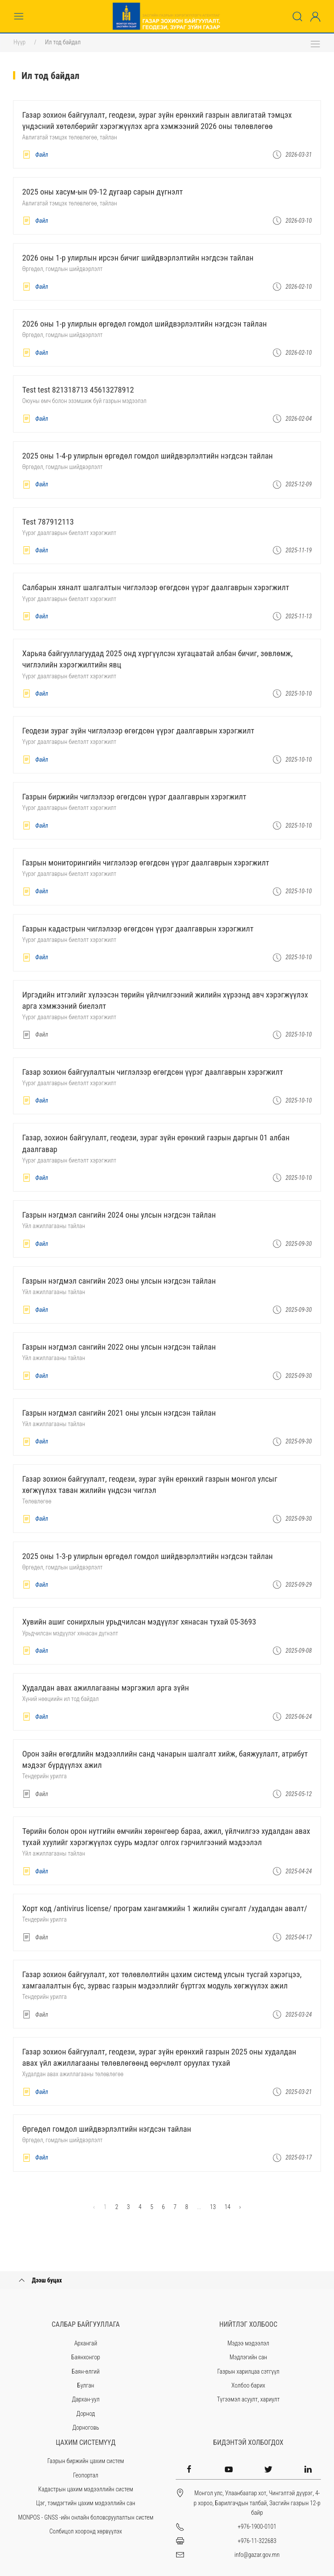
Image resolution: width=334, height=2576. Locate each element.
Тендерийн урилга (44, 1776)
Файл (35, 154)
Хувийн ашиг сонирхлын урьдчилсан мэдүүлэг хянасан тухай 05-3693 (139, 1622)
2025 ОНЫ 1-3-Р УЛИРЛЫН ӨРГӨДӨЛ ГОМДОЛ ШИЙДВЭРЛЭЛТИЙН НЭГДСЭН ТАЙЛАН (147, 1556)
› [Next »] (240, 2206)
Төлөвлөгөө (36, 1501)
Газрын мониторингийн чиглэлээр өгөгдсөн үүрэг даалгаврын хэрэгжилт (145, 863)
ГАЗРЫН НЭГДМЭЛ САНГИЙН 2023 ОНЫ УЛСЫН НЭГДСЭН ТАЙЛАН (119, 1281)
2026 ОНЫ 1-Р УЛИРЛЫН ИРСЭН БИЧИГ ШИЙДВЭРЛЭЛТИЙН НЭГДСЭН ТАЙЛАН (138, 258)
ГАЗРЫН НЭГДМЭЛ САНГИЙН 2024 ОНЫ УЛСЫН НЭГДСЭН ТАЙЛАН (119, 1215)
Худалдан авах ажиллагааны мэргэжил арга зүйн (105, 1688)
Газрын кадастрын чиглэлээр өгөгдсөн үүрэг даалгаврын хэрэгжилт (138, 929)
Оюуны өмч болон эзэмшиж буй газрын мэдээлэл (84, 400)
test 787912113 (48, 522)
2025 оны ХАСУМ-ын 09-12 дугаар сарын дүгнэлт (102, 192)
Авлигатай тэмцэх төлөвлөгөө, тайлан (69, 137)
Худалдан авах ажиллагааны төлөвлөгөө (73, 2074)
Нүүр (19, 42)
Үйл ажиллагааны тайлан (53, 1225)
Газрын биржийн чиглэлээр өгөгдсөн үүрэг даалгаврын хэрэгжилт (134, 797)
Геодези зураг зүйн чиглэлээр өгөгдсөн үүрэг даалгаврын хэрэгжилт (138, 731)
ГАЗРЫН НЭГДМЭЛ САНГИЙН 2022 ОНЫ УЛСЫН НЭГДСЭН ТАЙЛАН (119, 1347)
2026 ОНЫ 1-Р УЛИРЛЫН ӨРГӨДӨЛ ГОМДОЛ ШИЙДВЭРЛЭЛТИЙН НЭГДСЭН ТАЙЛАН (144, 324)
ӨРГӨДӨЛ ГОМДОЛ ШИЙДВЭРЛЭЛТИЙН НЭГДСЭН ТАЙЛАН (106, 2129)
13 (213, 2206)
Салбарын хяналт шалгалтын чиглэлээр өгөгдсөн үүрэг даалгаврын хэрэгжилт (155, 587)
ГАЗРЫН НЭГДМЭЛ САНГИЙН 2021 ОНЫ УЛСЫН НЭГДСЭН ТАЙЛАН (119, 1413)
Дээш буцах (39, 2280)
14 (227, 2206)
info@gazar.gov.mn (257, 2554)
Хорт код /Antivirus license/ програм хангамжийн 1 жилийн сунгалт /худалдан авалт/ (164, 1908)
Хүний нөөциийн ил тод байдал (60, 1698)
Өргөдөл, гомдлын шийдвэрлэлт (62, 268)
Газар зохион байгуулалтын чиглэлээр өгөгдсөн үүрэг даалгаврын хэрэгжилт (152, 1072)
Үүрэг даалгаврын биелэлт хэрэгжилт (69, 532)
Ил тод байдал (63, 42)
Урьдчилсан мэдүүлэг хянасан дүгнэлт (70, 1633)
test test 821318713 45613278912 (78, 390)
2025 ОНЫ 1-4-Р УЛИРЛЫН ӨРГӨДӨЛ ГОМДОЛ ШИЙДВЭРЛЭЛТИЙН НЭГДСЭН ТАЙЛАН (147, 456)
